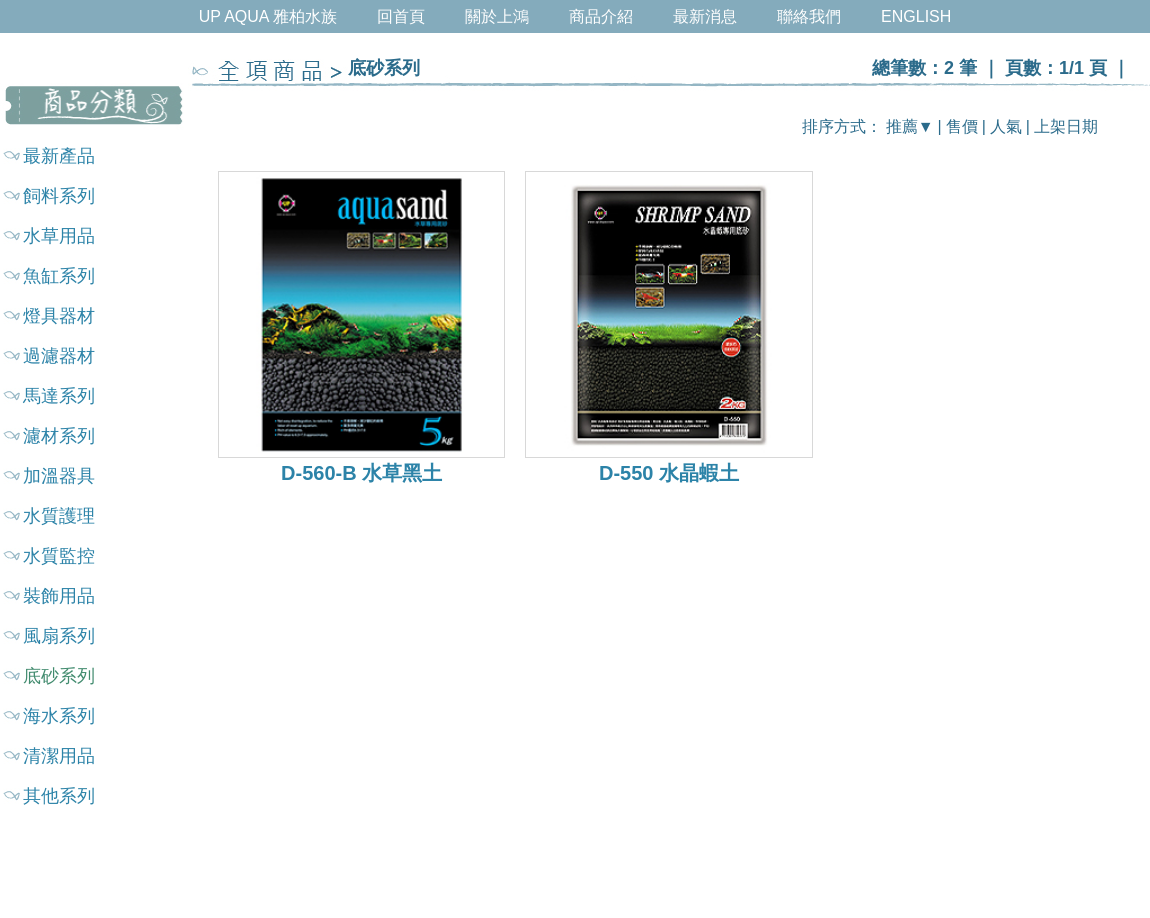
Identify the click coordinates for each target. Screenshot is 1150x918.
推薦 (902, 126)
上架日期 (1066, 126)
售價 (962, 126)
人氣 (1006, 126)
